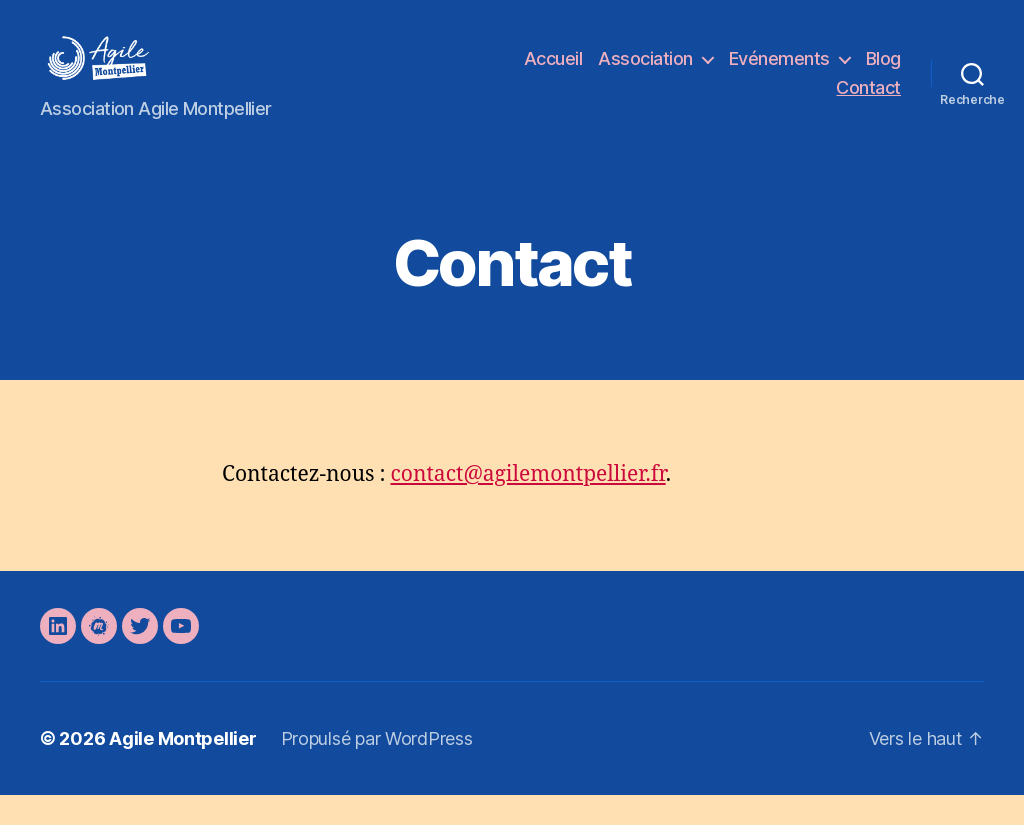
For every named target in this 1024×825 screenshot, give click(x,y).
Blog (883, 73)
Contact (868, 102)
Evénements (779, 73)
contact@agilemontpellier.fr (527, 504)
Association (645, 73)
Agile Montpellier (182, 768)
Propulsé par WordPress (377, 768)
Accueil (553, 73)
